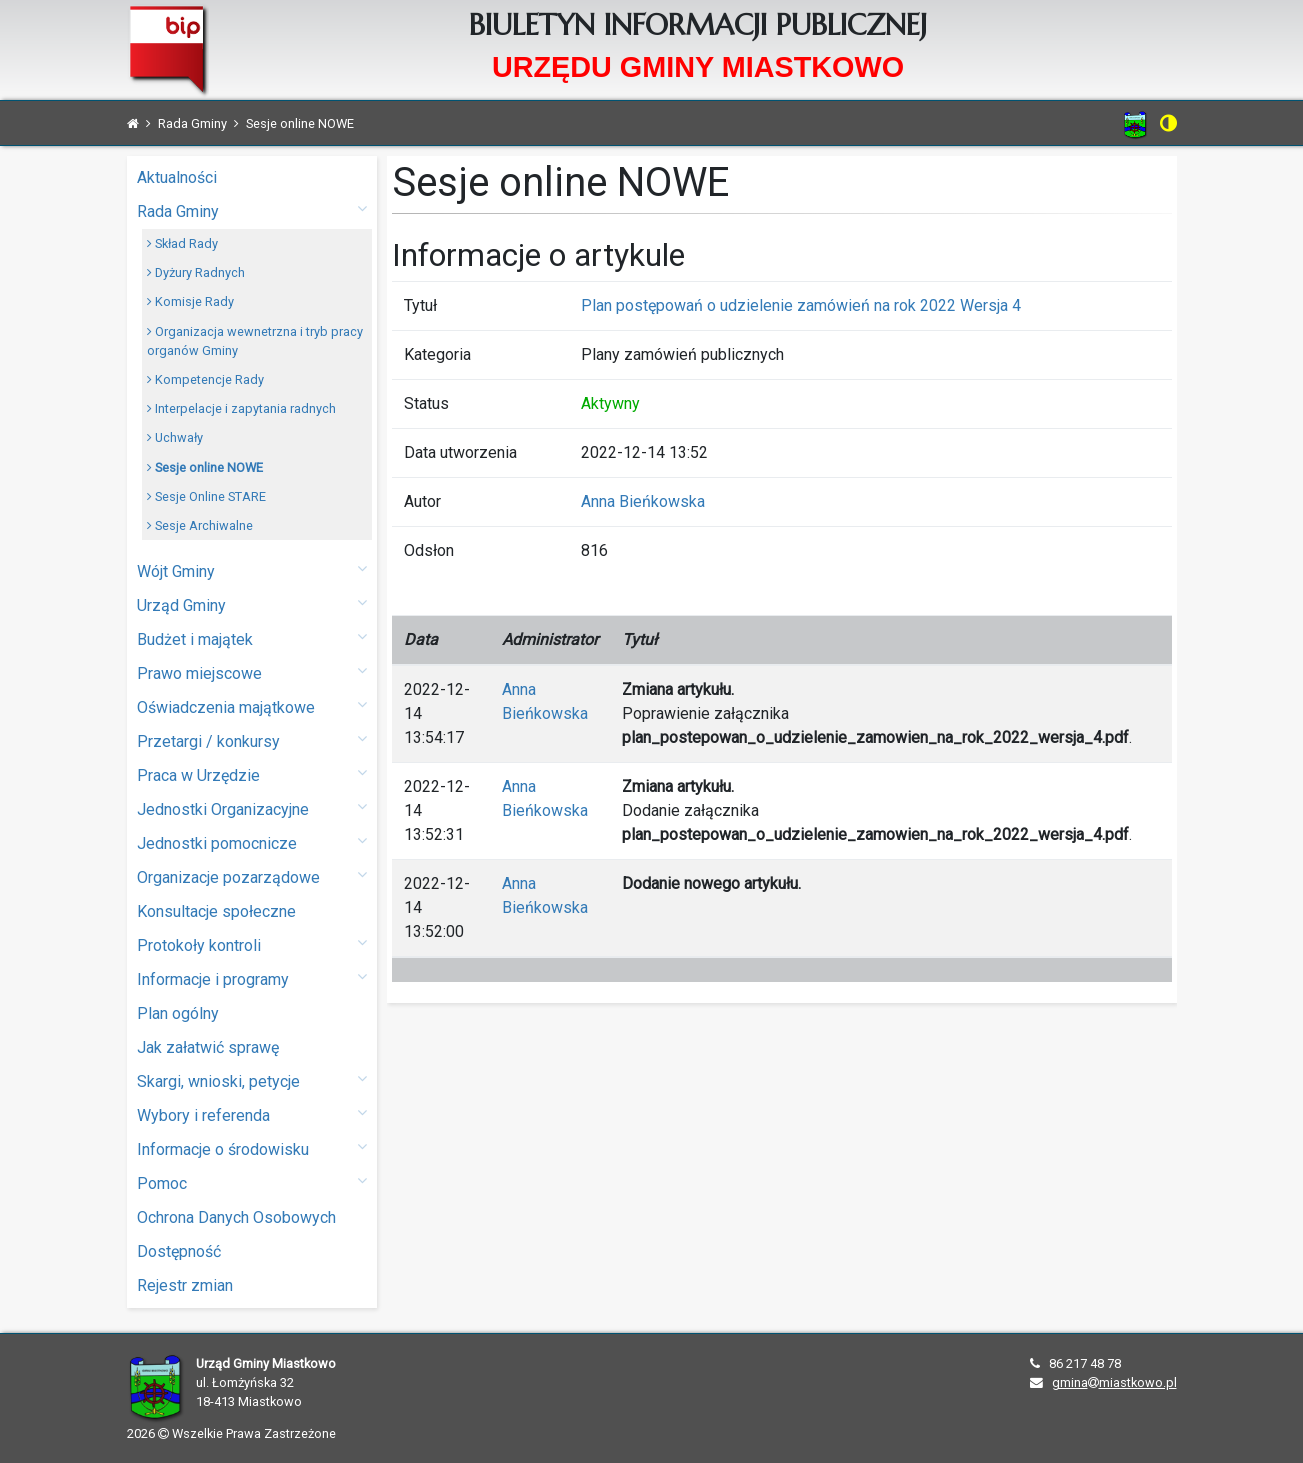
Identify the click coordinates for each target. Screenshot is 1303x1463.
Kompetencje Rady (205, 379)
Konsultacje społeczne (216, 911)
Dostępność (179, 1251)
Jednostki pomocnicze (252, 842)
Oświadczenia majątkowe (252, 706)
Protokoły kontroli (252, 944)
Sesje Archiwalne (200, 525)
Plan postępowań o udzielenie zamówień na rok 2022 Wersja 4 (801, 305)
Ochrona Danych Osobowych (236, 1217)
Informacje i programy (252, 978)
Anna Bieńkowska (643, 501)
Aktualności (177, 177)
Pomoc (252, 1182)
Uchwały (175, 437)
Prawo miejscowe (252, 672)
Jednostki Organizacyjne (252, 808)
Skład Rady (182, 243)
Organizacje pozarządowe (252, 876)
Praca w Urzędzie (252, 774)
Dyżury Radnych (196, 272)
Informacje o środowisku (252, 1148)
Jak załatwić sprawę (208, 1047)
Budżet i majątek (252, 638)
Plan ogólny (178, 1013)
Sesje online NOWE (205, 467)
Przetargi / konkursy (252, 740)
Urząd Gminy (252, 604)
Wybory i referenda (252, 1114)
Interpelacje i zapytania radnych (241, 408)
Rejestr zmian (185, 1285)
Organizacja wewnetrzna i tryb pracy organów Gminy (255, 341)
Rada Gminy (252, 210)
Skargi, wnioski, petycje (252, 1080)
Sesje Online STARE (206, 496)
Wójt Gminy (252, 570)
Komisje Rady (190, 301)
